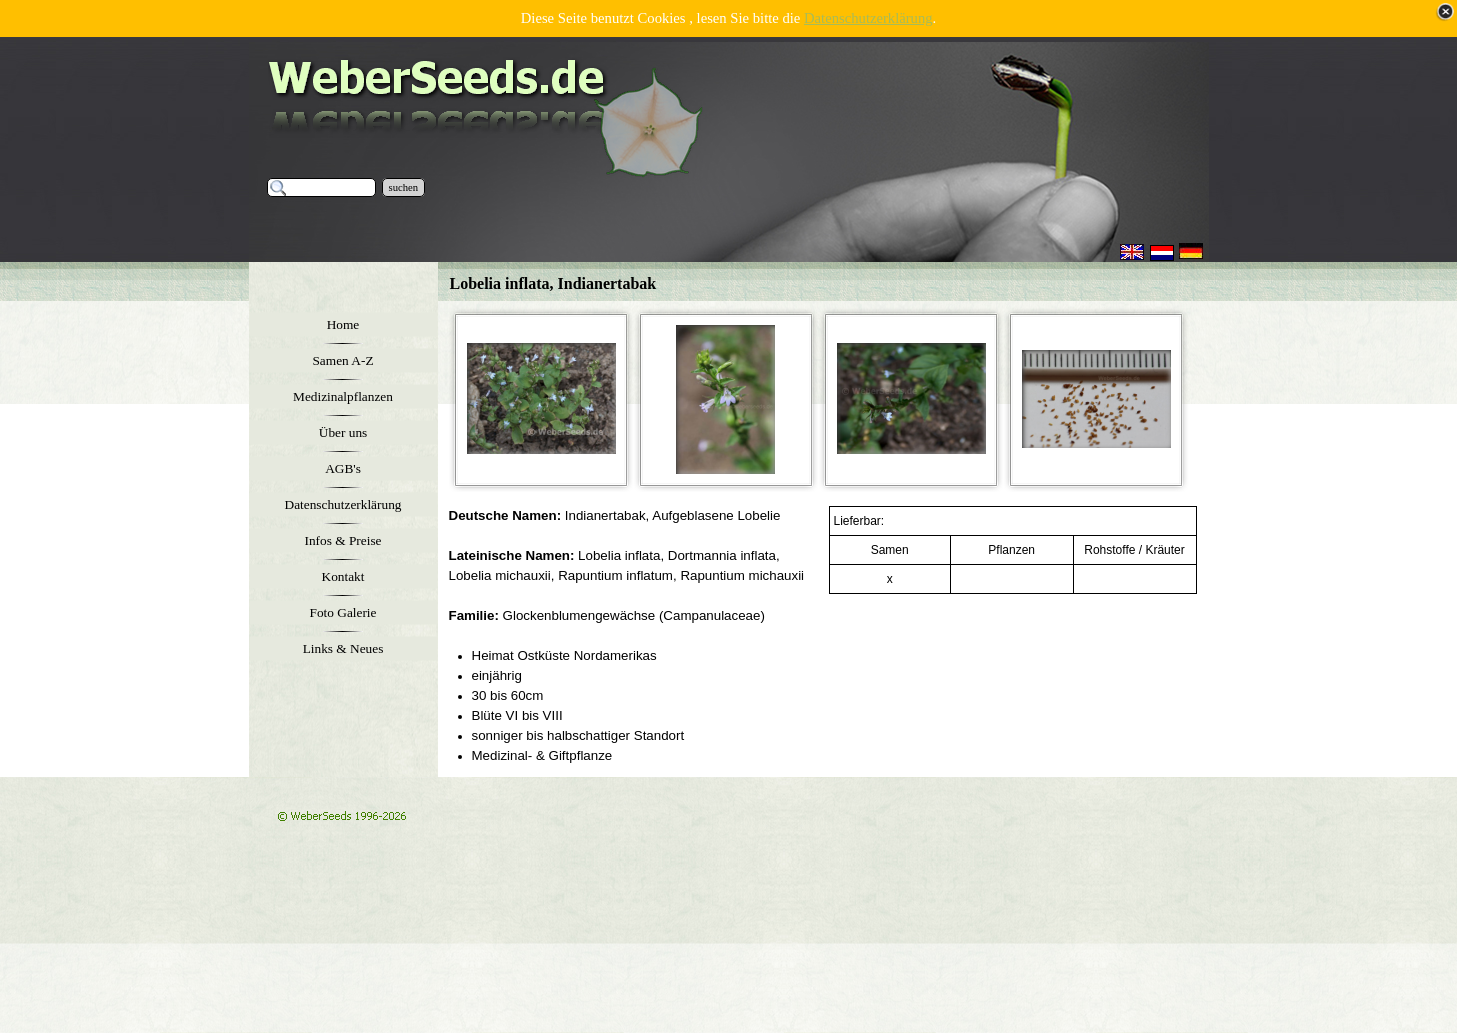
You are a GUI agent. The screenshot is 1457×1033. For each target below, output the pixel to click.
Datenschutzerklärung (868, 18)
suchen (404, 187)
